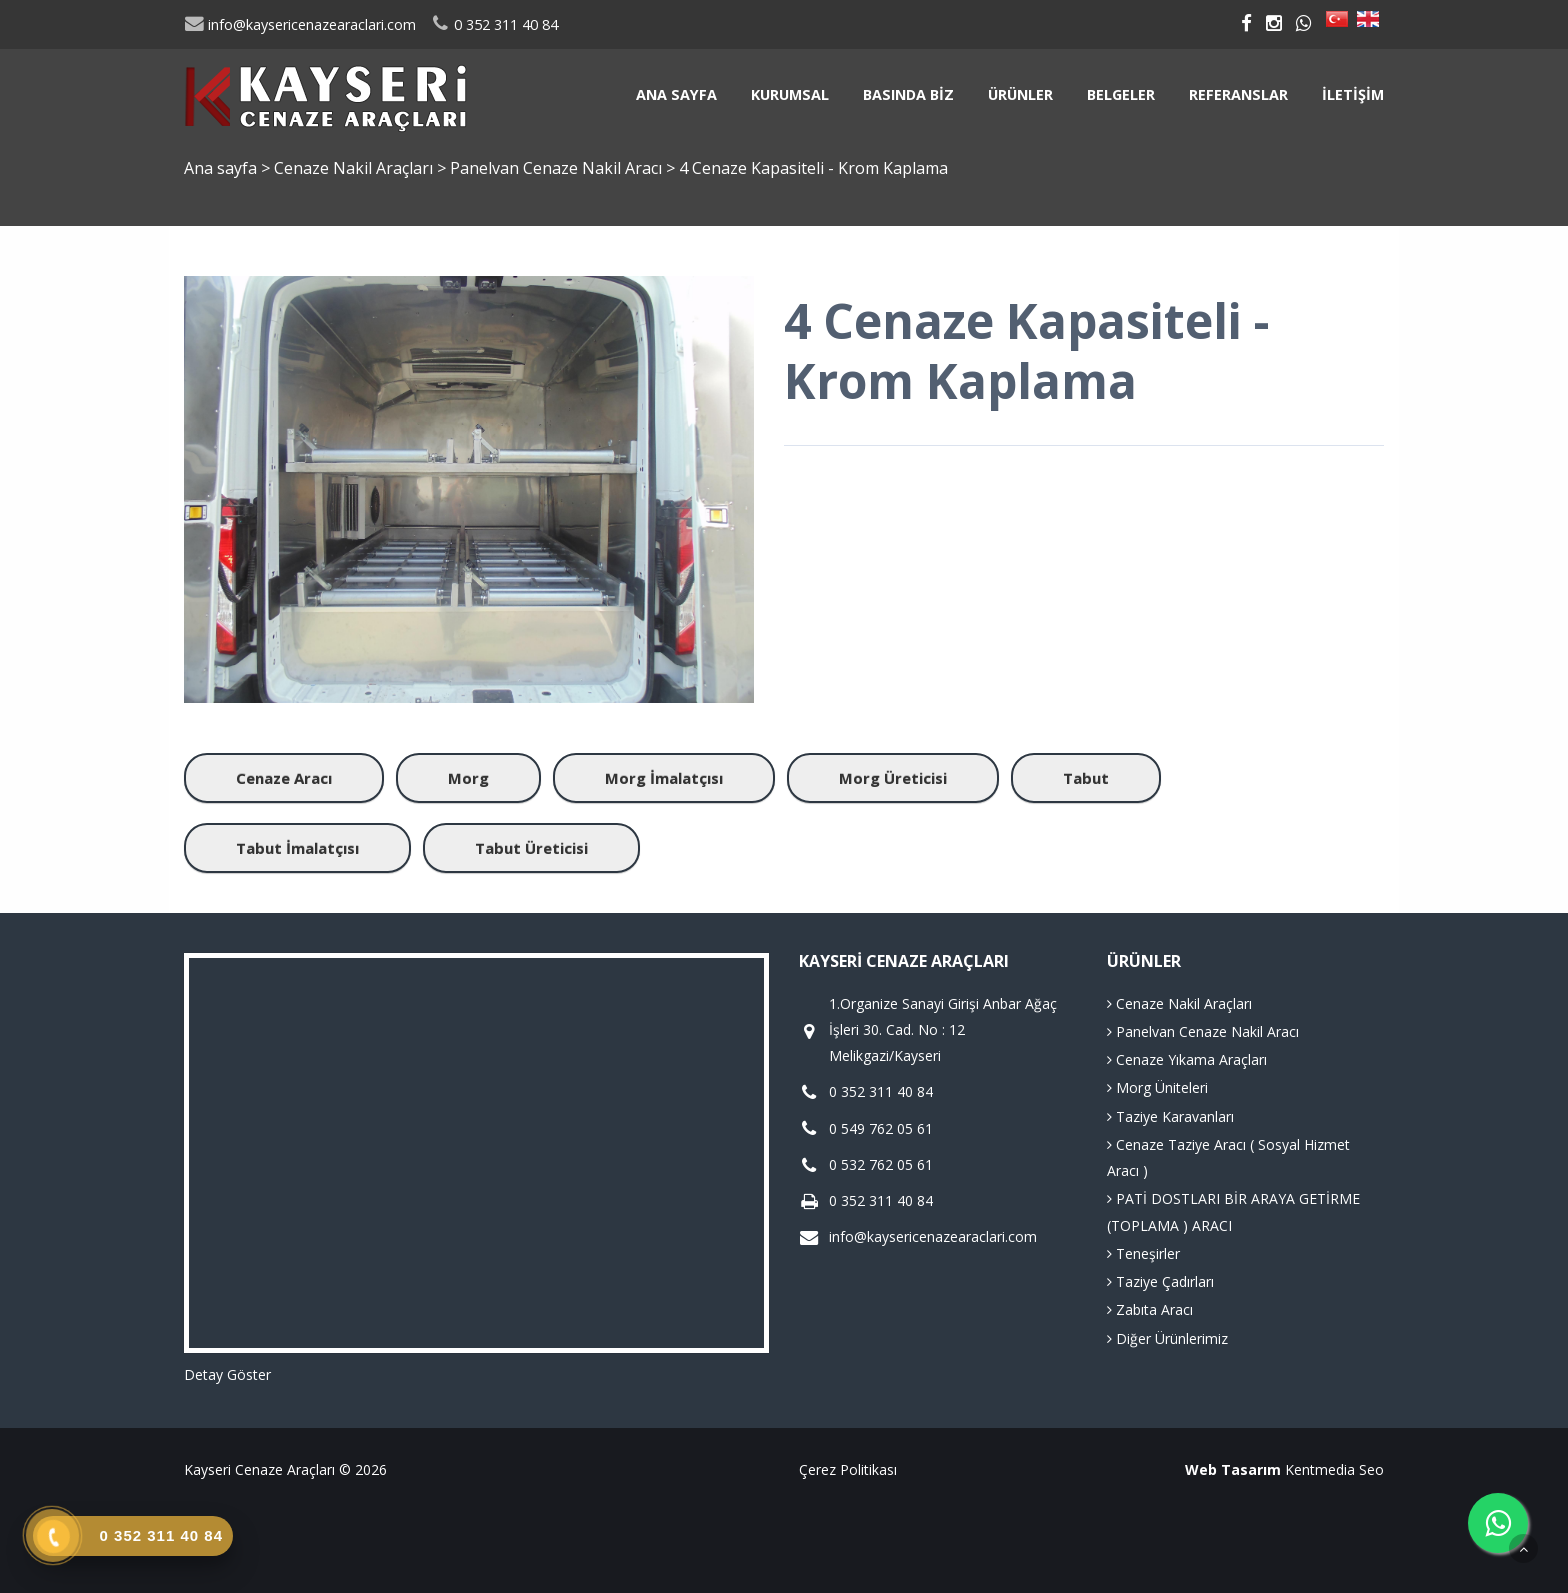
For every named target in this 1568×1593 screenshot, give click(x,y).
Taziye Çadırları (1160, 1281)
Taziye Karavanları (1170, 1116)
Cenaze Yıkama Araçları (1187, 1059)
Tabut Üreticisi (531, 848)
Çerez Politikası (848, 1469)
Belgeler (1121, 94)
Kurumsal (790, 94)
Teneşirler (1143, 1253)
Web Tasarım (1233, 1469)
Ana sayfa (676, 94)
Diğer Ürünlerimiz (1167, 1338)
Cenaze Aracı (284, 778)
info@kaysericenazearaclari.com (300, 24)
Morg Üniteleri (1157, 1087)
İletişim (1353, 94)
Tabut (1086, 778)
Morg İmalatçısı (664, 778)
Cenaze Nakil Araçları (355, 168)
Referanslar (1238, 94)
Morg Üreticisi (893, 778)
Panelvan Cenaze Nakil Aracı (558, 168)
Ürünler (1020, 94)
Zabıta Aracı (1150, 1309)
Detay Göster (227, 1374)
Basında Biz (908, 94)
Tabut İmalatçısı (297, 848)
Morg (468, 778)
